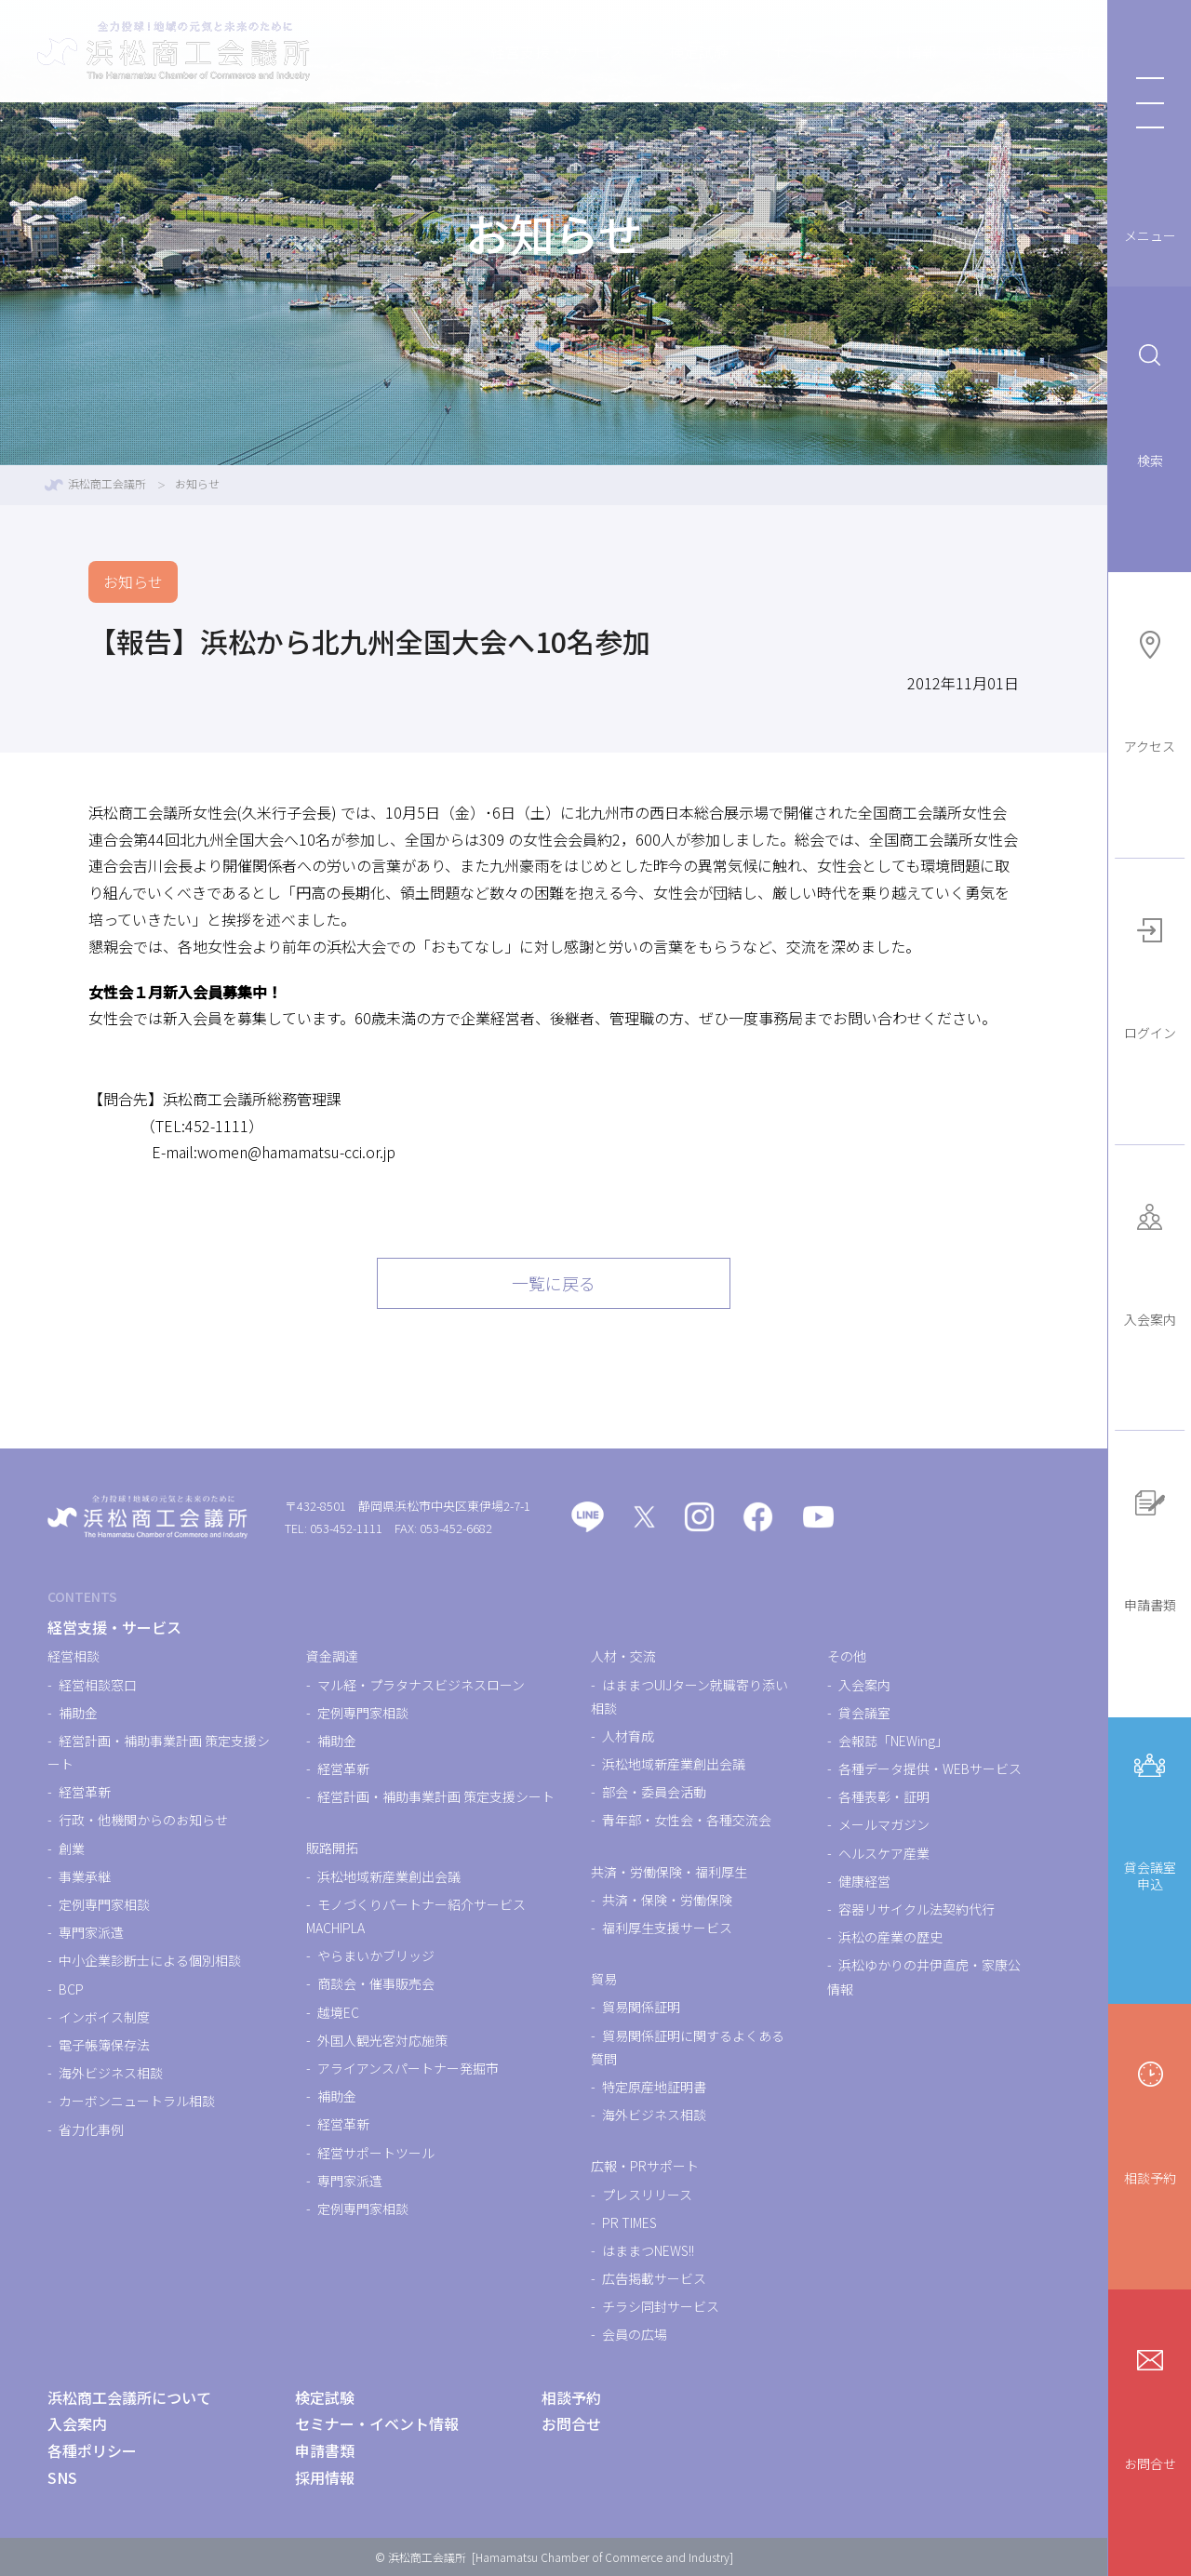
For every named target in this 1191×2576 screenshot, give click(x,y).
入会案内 (1150, 1261)
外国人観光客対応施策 (382, 2040)
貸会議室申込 (1150, 1818)
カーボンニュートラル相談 (137, 2100)
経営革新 (85, 1791)
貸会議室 (864, 1712)
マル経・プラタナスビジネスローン (421, 1684)
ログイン (1150, 974)
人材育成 (628, 1736)
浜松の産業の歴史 (890, 1937)
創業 (72, 1848)
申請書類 (1150, 1547)
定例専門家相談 (104, 1904)
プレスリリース (647, 2194)
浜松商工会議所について (981, 51)
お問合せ (1150, 2406)
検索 (1150, 402)
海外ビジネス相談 (111, 2072)
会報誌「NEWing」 (893, 1740)
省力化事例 (91, 2129)
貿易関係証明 (641, 2006)
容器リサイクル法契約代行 (916, 1909)
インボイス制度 (104, 2017)
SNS (62, 2477)
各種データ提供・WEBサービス (930, 1768)
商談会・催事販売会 (376, 1983)
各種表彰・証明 (884, 1796)
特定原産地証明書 (654, 2086)
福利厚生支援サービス (667, 1927)
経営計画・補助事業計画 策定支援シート (436, 1796)
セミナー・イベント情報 (772, 51)
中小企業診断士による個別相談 (150, 1960)
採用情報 (325, 2477)
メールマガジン (884, 1824)
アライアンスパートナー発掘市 (408, 2068)
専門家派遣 (91, 1932)
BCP (71, 1989)
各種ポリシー (92, 2450)
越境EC (338, 2012)
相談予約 (1150, 2120)
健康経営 (864, 1881)
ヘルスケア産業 (884, 1853)
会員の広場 (634, 2334)
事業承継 (85, 1876)
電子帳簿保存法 (104, 2044)
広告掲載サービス (654, 2278)
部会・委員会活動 (654, 1791)
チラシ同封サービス (660, 2306)
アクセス (1149, 689)
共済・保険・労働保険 (667, 1899)
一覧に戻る (554, 1283)
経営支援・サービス (475, 51)
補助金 (78, 1712)
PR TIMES (629, 2222)
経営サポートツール (376, 2152)
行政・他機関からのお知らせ (143, 1819)
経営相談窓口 (98, 1684)
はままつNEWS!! (648, 2250)
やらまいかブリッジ (376, 1955)
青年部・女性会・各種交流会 (686, 1819)
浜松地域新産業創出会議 (389, 1876)
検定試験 (616, 51)
